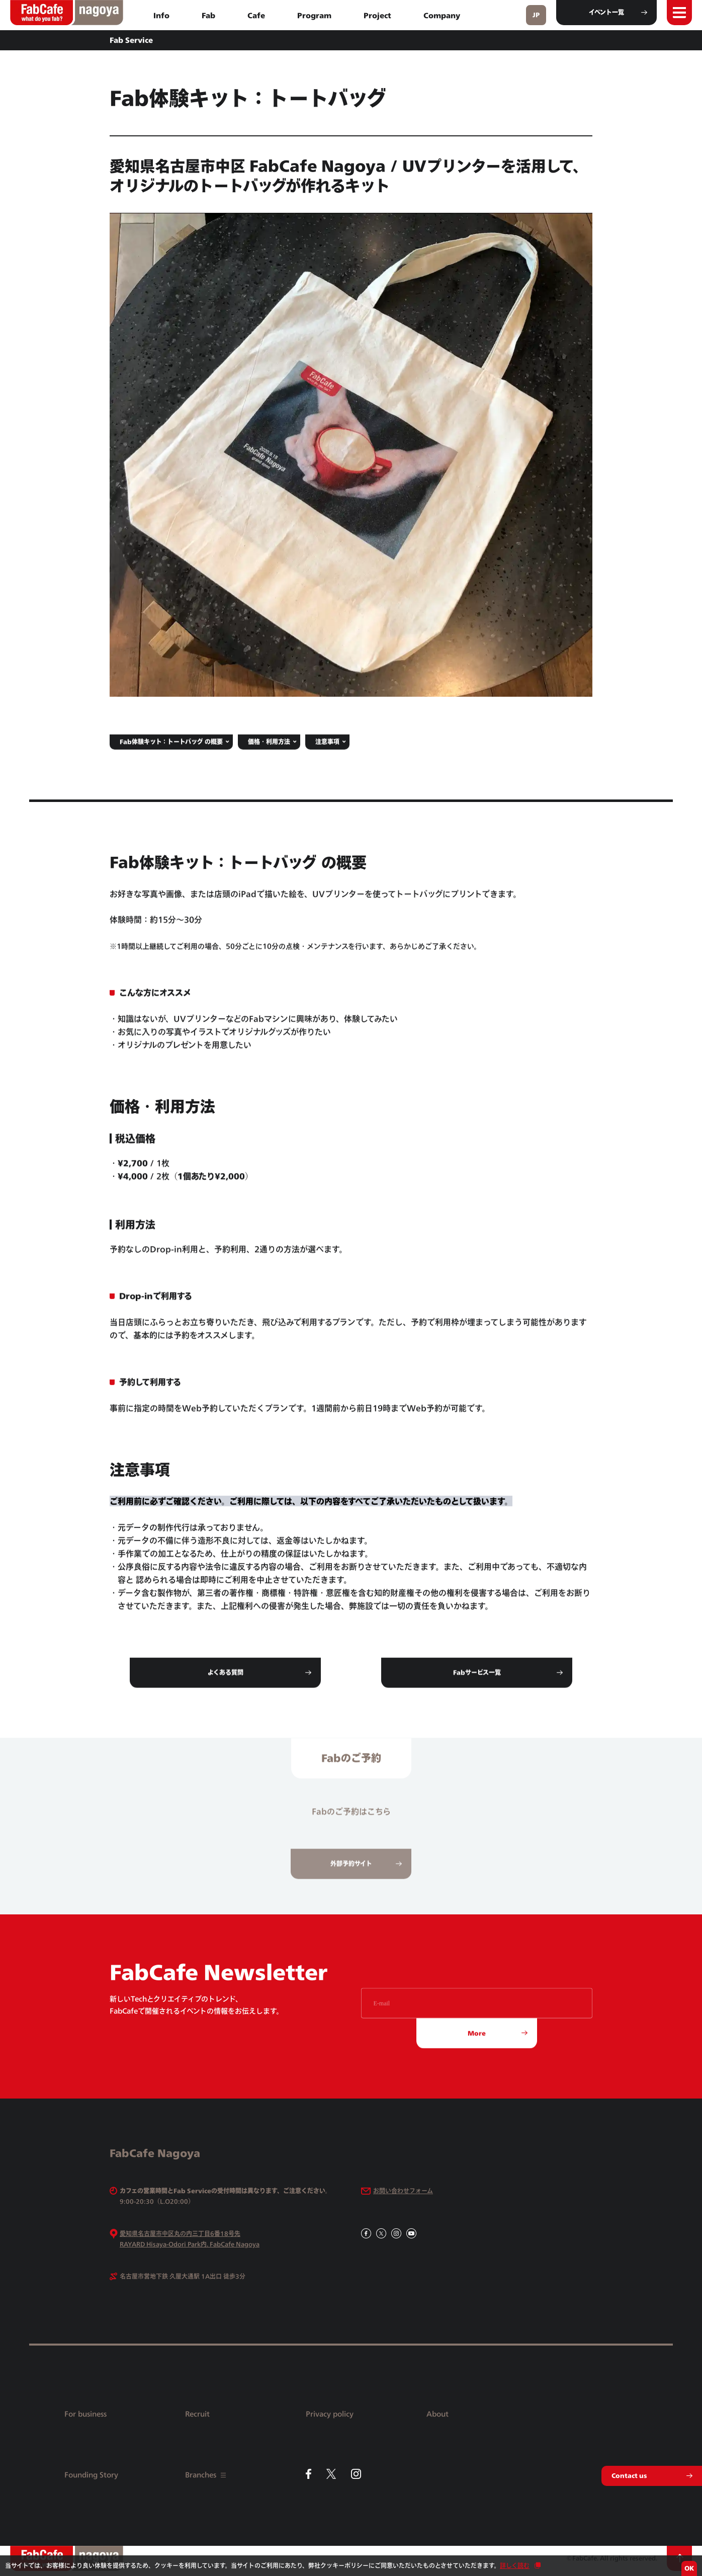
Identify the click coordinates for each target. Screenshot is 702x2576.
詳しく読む (515, 2565)
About (437, 2414)
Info (161, 15)
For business (85, 2414)
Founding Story (91, 2474)
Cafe (256, 15)
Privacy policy (330, 2414)
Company (441, 15)
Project (377, 15)
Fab (208, 15)
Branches (205, 2474)
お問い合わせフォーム (403, 2191)
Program (314, 15)
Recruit (197, 2414)
